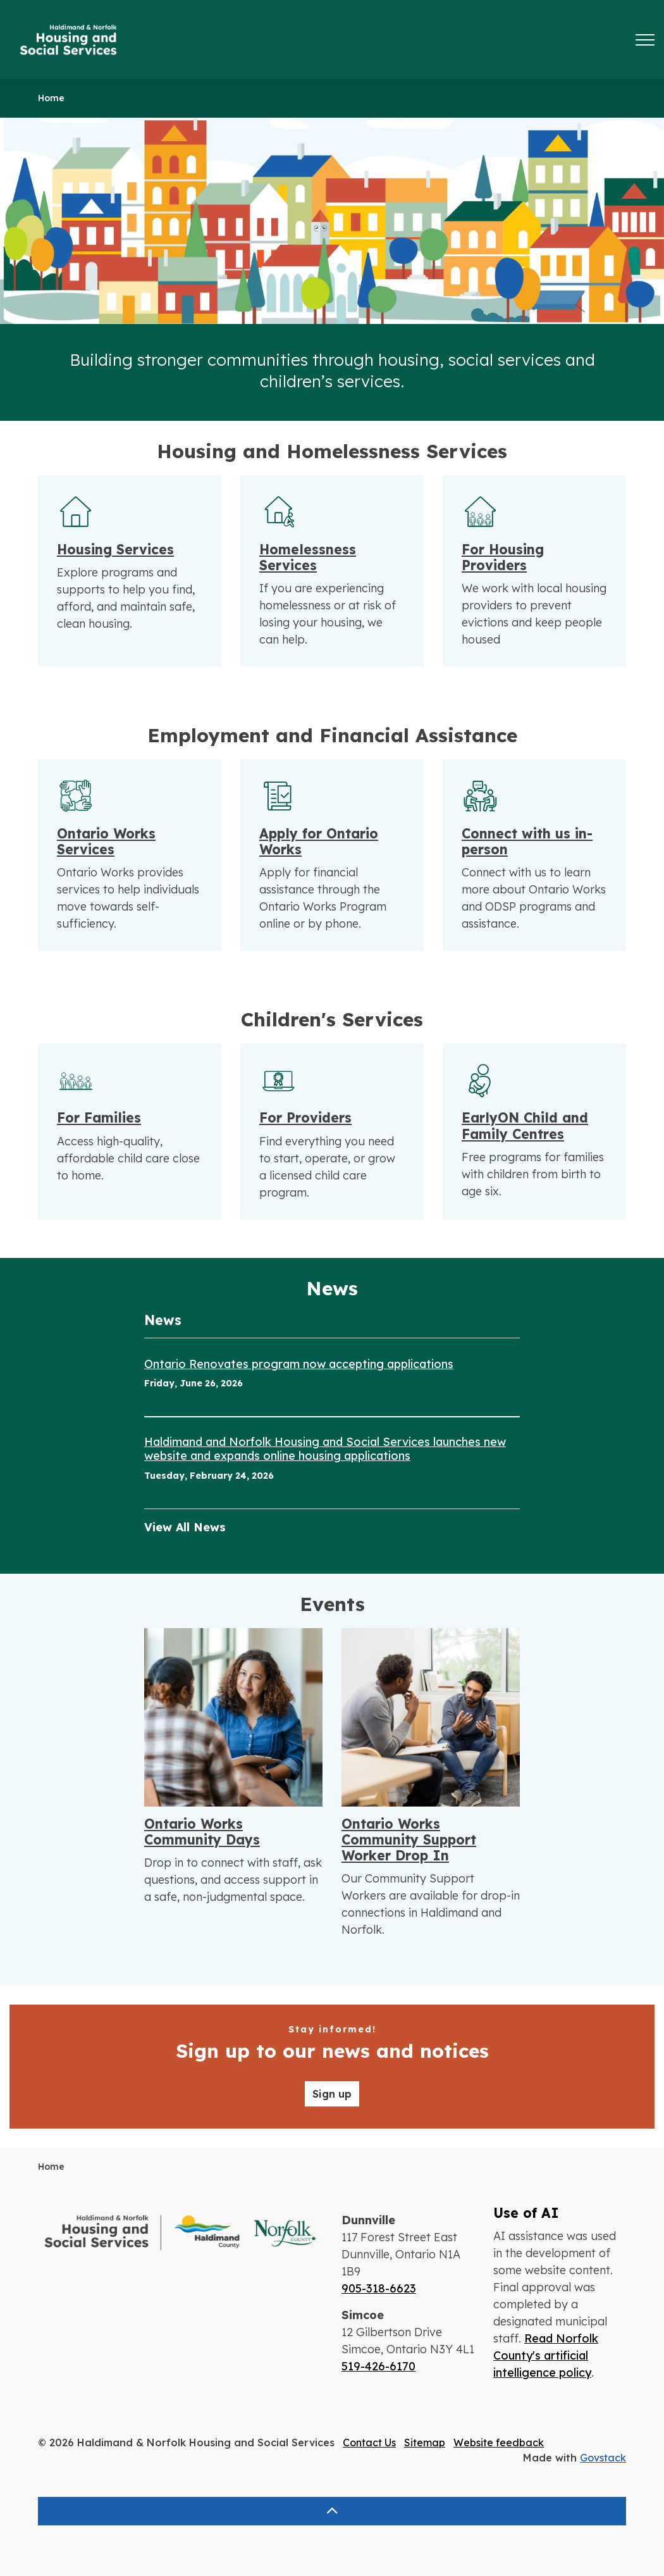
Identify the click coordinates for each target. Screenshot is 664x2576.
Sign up (332, 2093)
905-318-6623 (378, 2288)
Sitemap (424, 2442)
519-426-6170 (378, 2366)
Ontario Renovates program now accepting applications (298, 1364)
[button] (180, 2233)
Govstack (603, 2457)
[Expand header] (645, 39)
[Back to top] (332, 2511)
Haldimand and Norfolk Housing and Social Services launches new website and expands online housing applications (325, 1449)
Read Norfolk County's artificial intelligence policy (545, 2355)
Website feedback (498, 2442)
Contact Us (369, 2442)
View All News (185, 1527)
